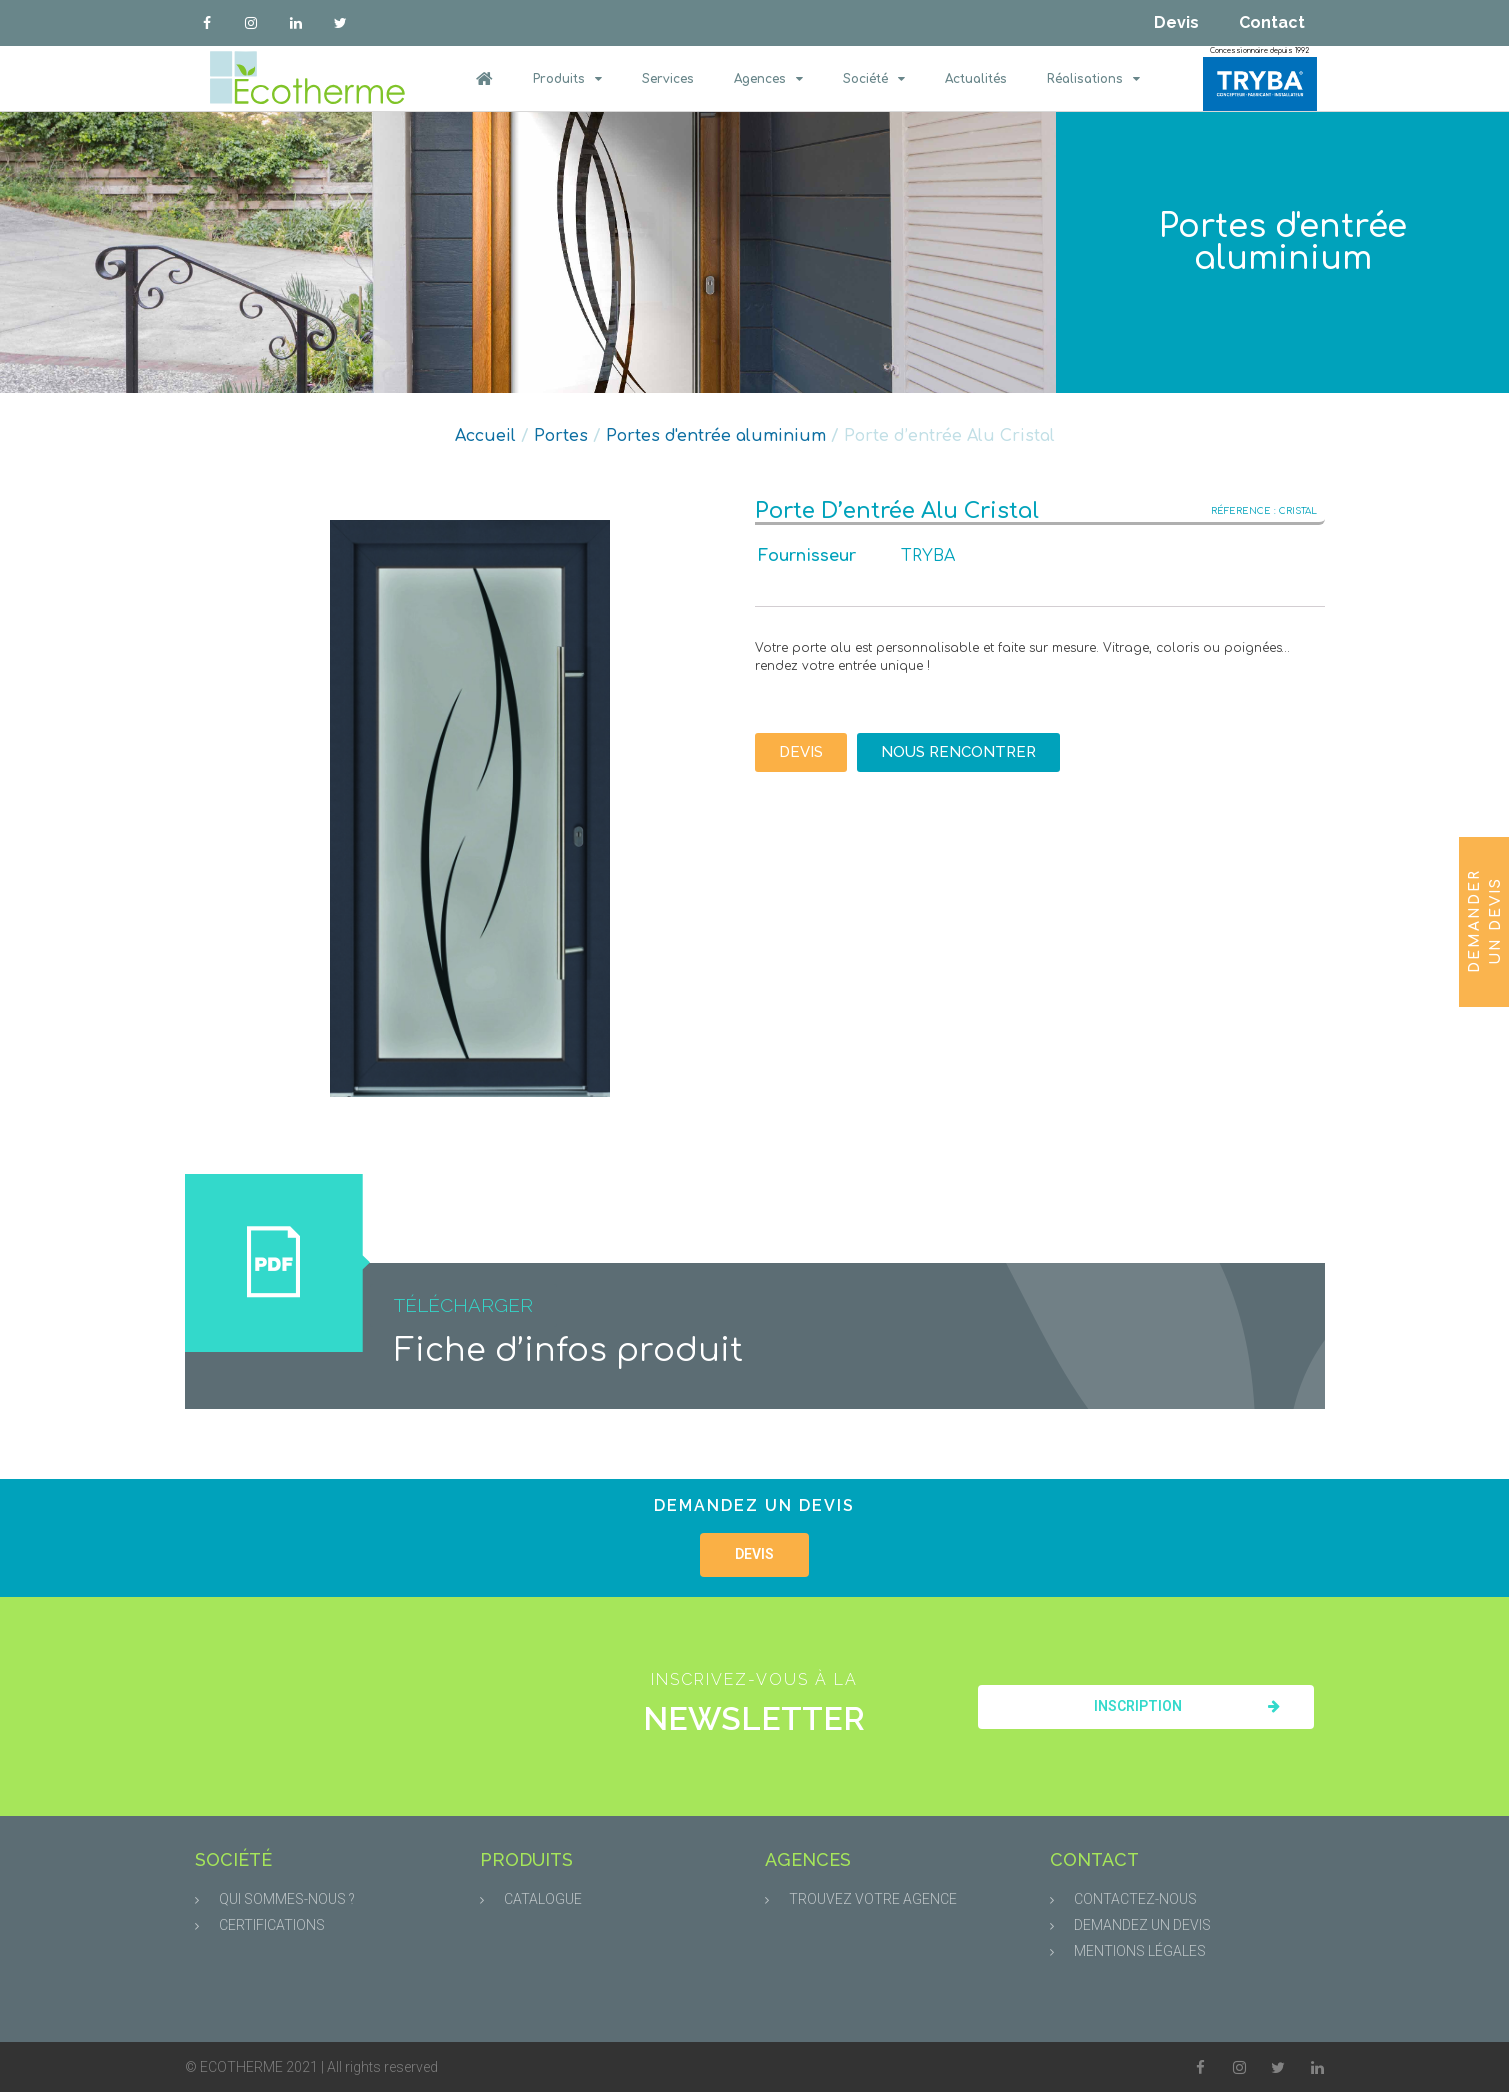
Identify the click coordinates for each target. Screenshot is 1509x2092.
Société (874, 79)
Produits (567, 79)
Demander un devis (1485, 920)
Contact (1272, 22)
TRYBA (928, 556)
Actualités (976, 79)
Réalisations (1093, 79)
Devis (1176, 22)
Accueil (485, 436)
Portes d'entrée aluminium (1283, 242)
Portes (561, 436)
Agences (768, 79)
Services (668, 79)
